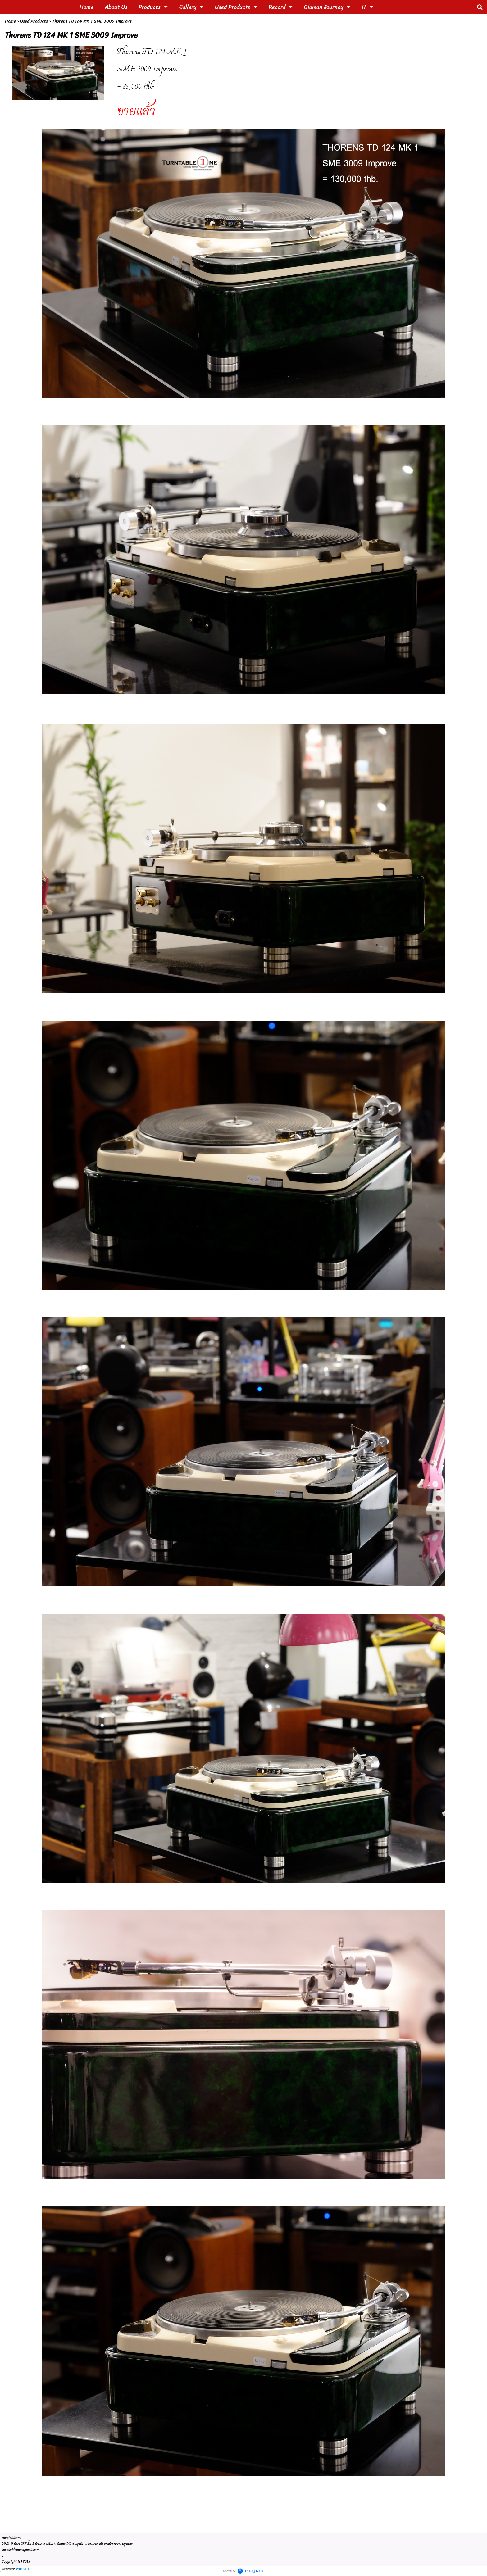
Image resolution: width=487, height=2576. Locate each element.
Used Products (34, 21)
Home (10, 21)
